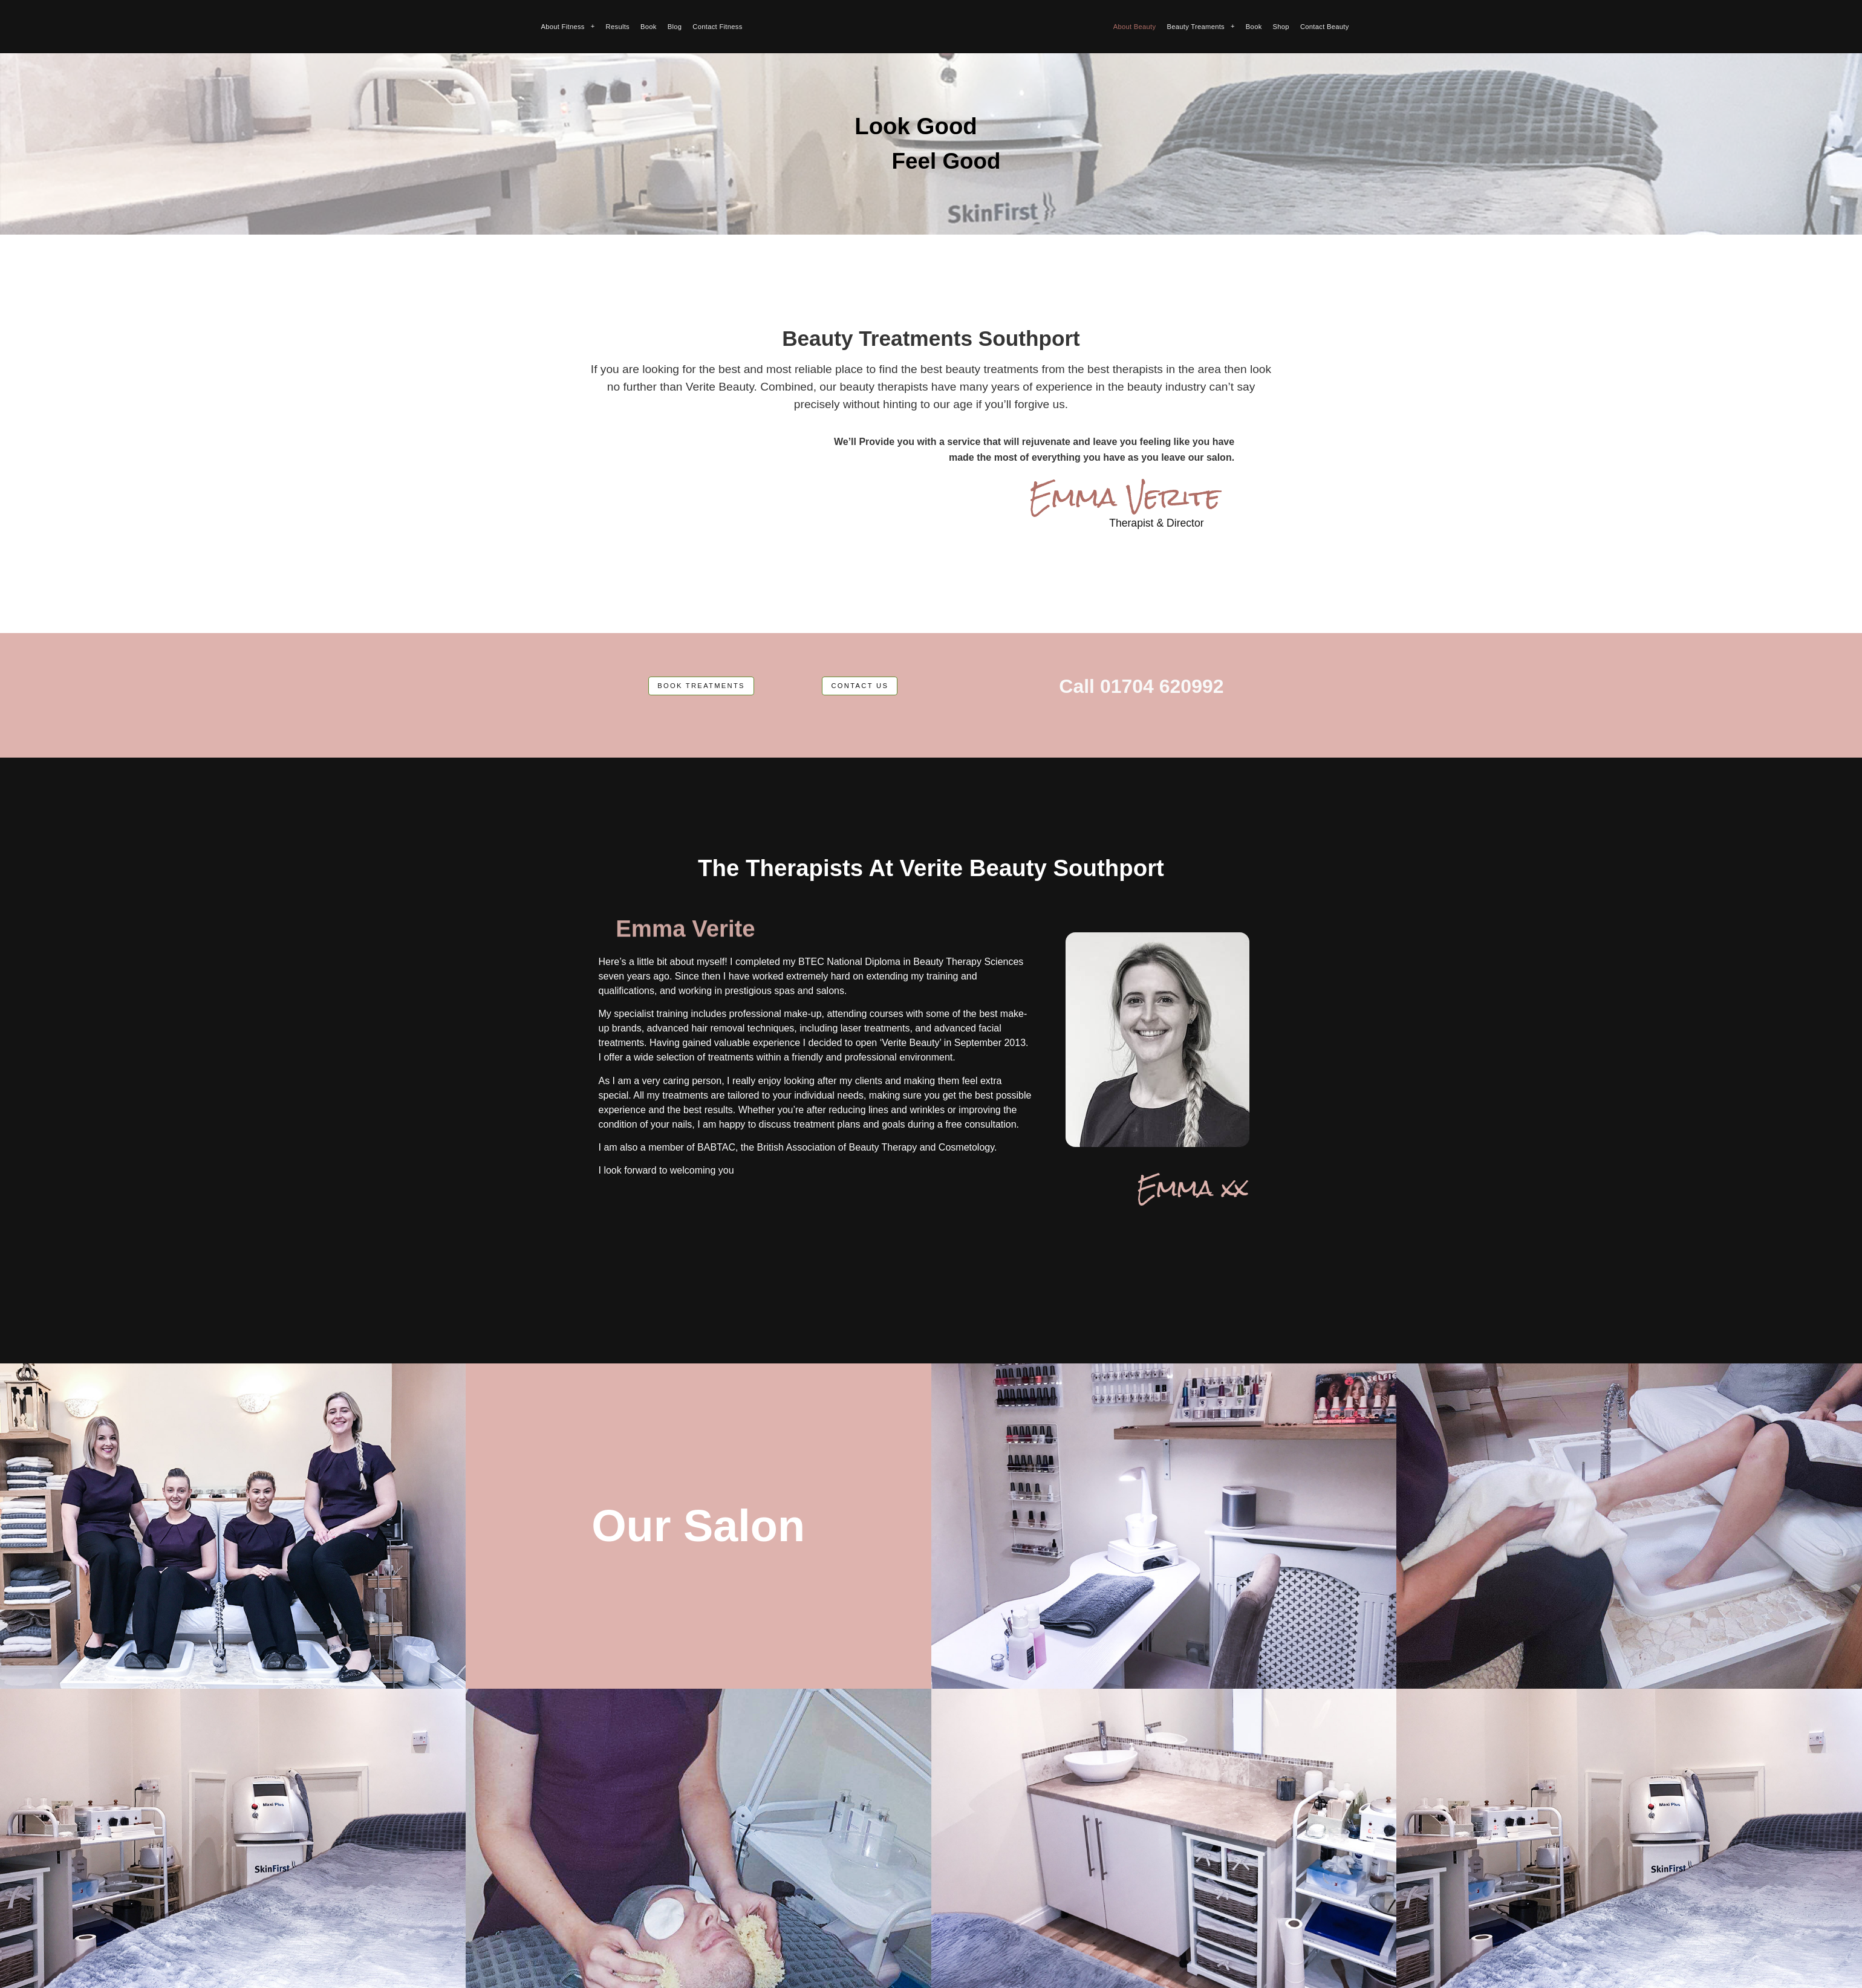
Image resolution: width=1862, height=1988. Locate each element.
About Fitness (567, 27)
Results (618, 26)
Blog (675, 26)
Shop (1281, 26)
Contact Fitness (717, 26)
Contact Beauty (1324, 26)
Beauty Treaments (1200, 27)
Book (648, 26)
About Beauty (1134, 26)
